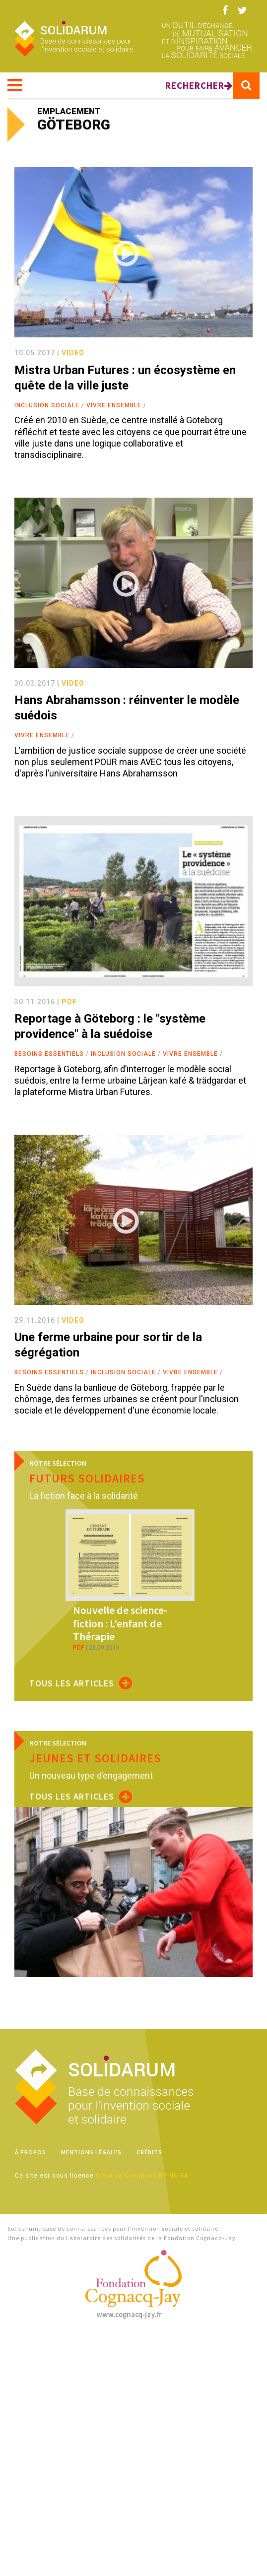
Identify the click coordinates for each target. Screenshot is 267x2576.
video (73, 353)
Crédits (149, 2152)
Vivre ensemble (113, 405)
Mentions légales (91, 2152)
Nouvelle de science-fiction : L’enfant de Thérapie (120, 1623)
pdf (69, 1002)
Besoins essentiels (49, 1053)
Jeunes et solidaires (95, 1758)
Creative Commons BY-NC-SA (142, 2175)
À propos (30, 2152)
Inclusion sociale (46, 405)
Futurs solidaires (87, 1478)
